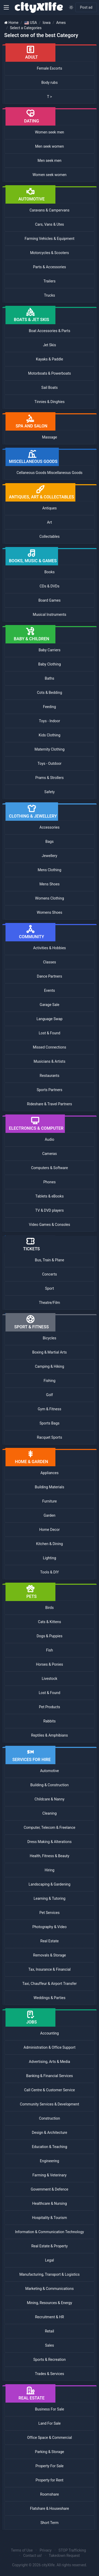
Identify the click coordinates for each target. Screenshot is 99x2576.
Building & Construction (49, 1785)
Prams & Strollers (49, 778)
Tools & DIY (49, 1572)
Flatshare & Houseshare (49, 2508)
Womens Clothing (49, 898)
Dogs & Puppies (49, 1636)
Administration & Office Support (50, 2047)
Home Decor (49, 1529)
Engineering (49, 2161)
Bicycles (49, 1338)
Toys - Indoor (49, 721)
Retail (49, 2331)
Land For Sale (49, 2423)
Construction (49, 2118)
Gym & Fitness (49, 1409)
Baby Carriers (49, 650)
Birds (49, 1608)
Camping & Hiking (49, 1366)
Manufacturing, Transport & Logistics (49, 2274)
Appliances (49, 1473)
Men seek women (49, 146)
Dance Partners (49, 976)
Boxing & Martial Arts (49, 1352)
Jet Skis (49, 345)
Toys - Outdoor (49, 763)
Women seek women (50, 175)
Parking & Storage (49, 2452)
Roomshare (49, 2494)
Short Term (49, 2523)
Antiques (49, 508)
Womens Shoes (49, 912)
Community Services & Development (49, 2104)
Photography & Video (49, 1927)
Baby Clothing (49, 664)
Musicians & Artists (49, 1061)
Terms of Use (22, 2550)
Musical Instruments (49, 614)
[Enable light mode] (71, 7)
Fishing (49, 1381)
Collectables (49, 536)
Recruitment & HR (49, 2317)
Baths (49, 678)
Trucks (49, 295)
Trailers (49, 281)
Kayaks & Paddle (49, 359)
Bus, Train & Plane (49, 1260)
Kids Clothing (49, 735)
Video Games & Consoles (49, 1224)
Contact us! (32, 2555)
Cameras (49, 1154)
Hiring (49, 1870)
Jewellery (49, 856)
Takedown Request (64, 2555)
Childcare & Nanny (50, 1799)
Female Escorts (49, 68)
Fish (49, 1650)
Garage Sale (49, 1005)
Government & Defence (49, 2189)
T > (49, 97)
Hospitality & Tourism (49, 2218)
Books (49, 572)
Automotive (49, 1771)
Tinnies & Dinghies (49, 402)
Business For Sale (49, 2409)
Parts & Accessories (49, 267)
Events (49, 990)
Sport (49, 1288)
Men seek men (49, 160)
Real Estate (49, 1941)
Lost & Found (49, 1033)
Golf (49, 1395)
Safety (49, 792)
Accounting (49, 2033)
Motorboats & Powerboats (49, 373)
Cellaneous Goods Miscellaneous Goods (49, 473)
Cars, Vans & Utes (49, 224)
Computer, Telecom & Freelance (49, 1827)
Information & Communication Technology (49, 2232)
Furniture (49, 1501)
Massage (49, 437)
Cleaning (49, 1813)
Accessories (49, 827)
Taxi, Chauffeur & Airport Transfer (49, 1983)
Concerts (49, 1274)
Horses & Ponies (49, 1664)
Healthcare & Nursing (49, 2203)
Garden (49, 1515)
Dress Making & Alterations (49, 1842)
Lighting (49, 1558)
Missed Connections (49, 1047)
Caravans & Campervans (49, 210)
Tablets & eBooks (49, 1196)
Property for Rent (50, 2480)
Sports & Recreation (49, 2359)
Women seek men (49, 132)
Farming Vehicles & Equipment (50, 238)
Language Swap (49, 1019)
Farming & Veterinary (50, 2175)
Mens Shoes (49, 884)
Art (49, 522)
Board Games (49, 600)
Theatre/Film (49, 1302)
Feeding (49, 707)
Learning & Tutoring (49, 1898)
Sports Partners (49, 1090)
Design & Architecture (49, 2132)
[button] (6, 7)
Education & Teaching (49, 2147)
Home (13, 22)
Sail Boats (49, 387)
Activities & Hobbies (49, 948)
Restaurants (49, 1075)
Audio (49, 1139)
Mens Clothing (49, 870)
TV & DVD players (49, 1210)
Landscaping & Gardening (49, 1884)
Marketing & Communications (49, 2288)
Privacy (45, 2550)
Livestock (49, 1678)
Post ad (86, 7)
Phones (49, 1182)
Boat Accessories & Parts (49, 331)
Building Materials (49, 1487)
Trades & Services (49, 2374)
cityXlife (48, 2565)
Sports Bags (50, 1423)
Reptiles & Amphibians (49, 1735)
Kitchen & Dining (49, 1544)
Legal (49, 2260)
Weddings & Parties (49, 1998)
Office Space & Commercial (49, 2437)
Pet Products (49, 1707)
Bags (49, 841)
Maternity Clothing (49, 749)
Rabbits (49, 1721)
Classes (49, 962)
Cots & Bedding (49, 692)
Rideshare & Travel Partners (49, 1104)
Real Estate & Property (49, 2246)
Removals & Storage (49, 1955)
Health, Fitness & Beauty (49, 1856)
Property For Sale (49, 2466)
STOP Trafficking (72, 2550)
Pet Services (49, 1913)
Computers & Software (49, 1168)
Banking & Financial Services (49, 2076)
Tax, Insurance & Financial (49, 1969)
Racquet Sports (49, 1437)
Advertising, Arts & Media (49, 2061)
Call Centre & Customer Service (49, 2090)
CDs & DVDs (50, 586)
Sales (49, 2345)
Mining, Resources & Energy (49, 2303)
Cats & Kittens (49, 1622)
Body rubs (49, 82)
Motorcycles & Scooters (49, 253)
